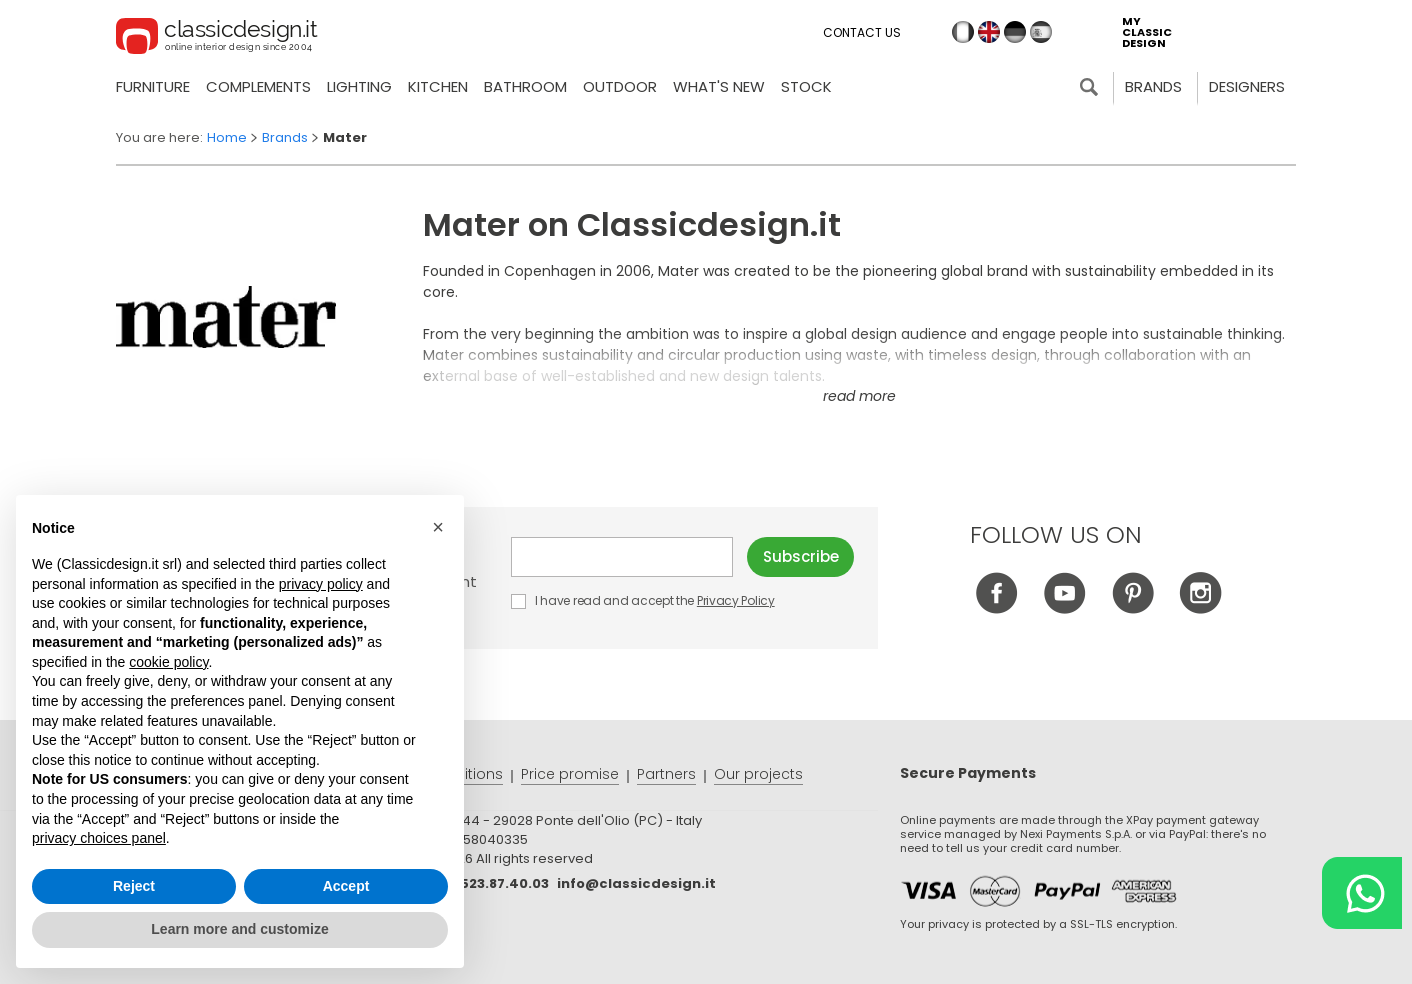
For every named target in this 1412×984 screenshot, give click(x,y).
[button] (438, 527)
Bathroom (525, 86)
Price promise (570, 774)
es (1041, 32)
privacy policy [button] (321, 584)
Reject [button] (134, 886)
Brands (1153, 86)
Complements (258, 86)
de (1015, 32)
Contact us (862, 32)
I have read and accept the (644, 600)
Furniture (153, 86)
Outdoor (620, 86)
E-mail (622, 557)
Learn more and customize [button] (239, 929)
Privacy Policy (736, 600)
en (989, 32)
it (963, 32)
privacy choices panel (99, 838)
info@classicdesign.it (636, 883)
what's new (719, 86)
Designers (1247, 86)
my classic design (1147, 32)
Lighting (359, 86)
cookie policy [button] (168, 662)
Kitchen (438, 86)
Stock (806, 86)
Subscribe (801, 556)
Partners (666, 774)
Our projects (758, 774)
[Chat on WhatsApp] (1362, 893)
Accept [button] (346, 886)
